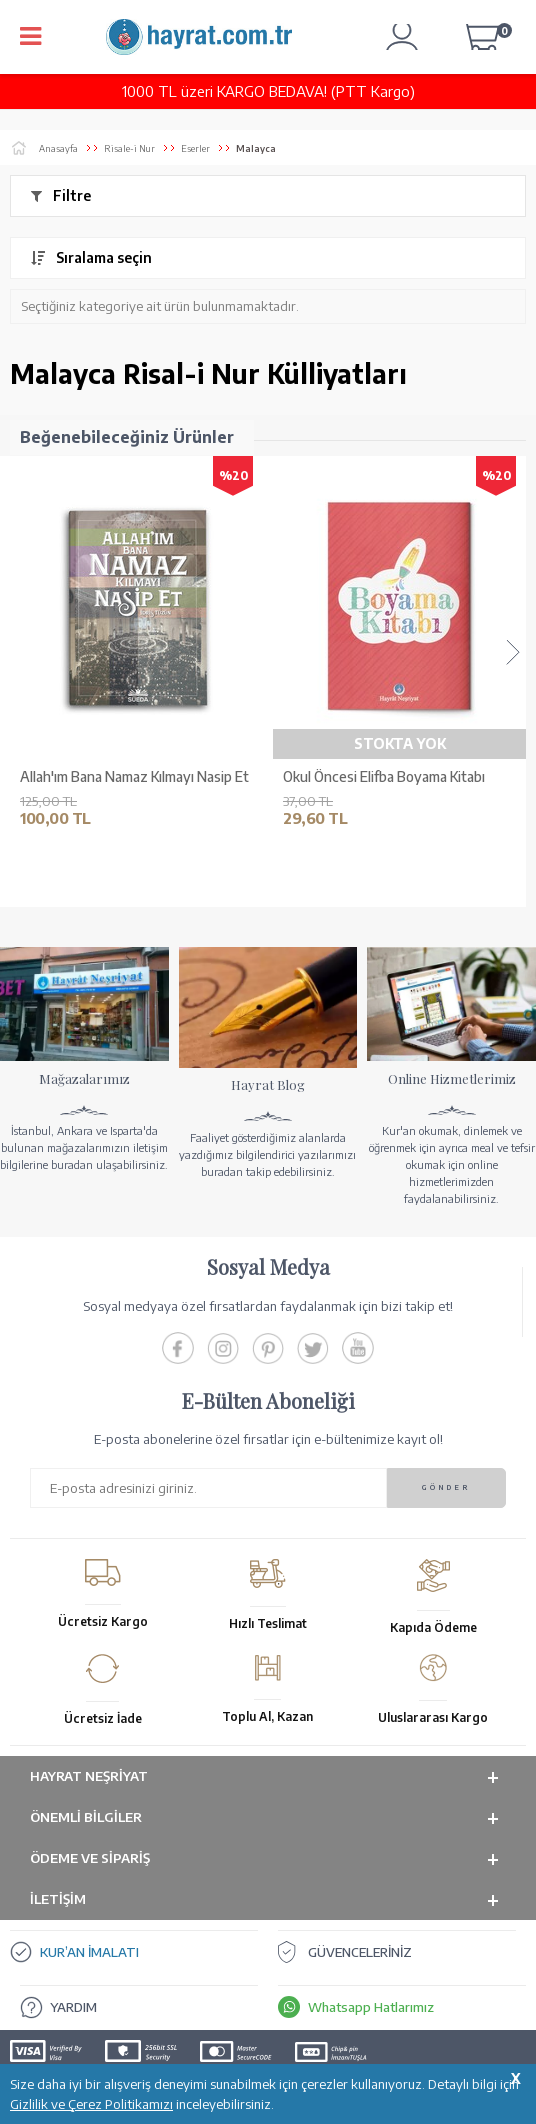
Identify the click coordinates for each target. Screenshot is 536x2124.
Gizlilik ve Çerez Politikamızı (91, 2104)
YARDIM (73, 2007)
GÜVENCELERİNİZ (360, 1952)
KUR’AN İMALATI (89, 1952)
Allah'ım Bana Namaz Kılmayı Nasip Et (134, 777)
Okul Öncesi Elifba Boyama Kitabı (384, 777)
